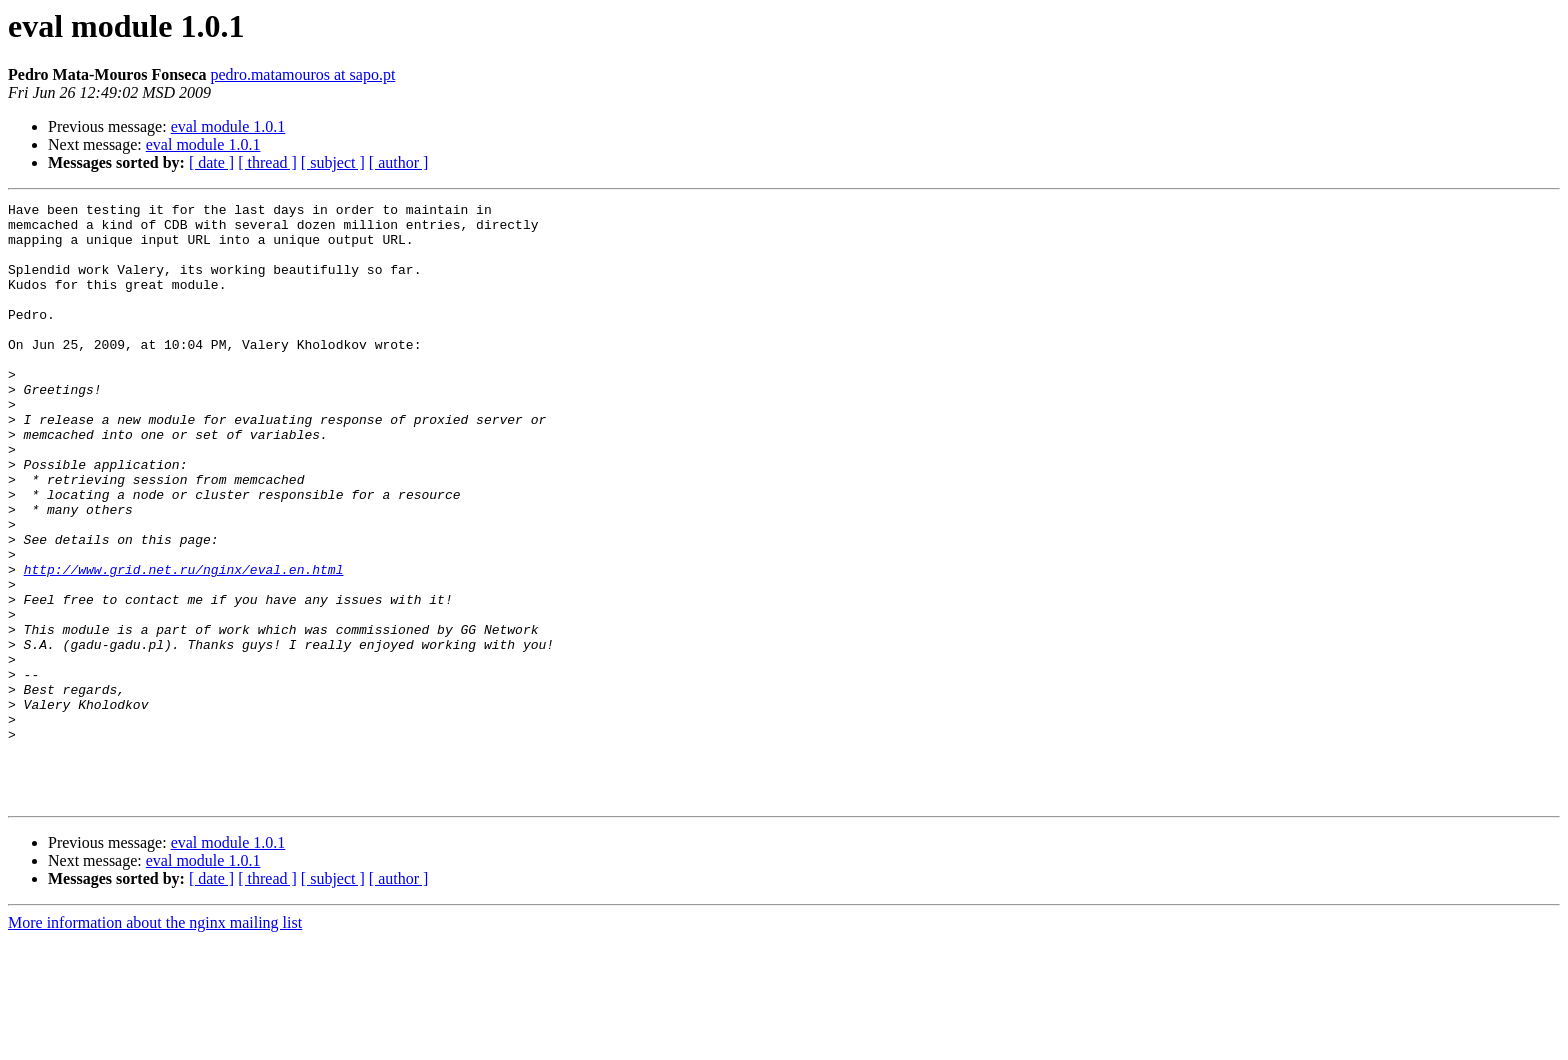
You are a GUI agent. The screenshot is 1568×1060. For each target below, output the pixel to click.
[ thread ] (267, 162)
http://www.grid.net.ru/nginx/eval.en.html (184, 644)
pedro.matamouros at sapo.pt (302, 74)
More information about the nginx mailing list (155, 1042)
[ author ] (399, 162)
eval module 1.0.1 (228, 126)
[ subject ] (333, 162)
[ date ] (211, 162)
